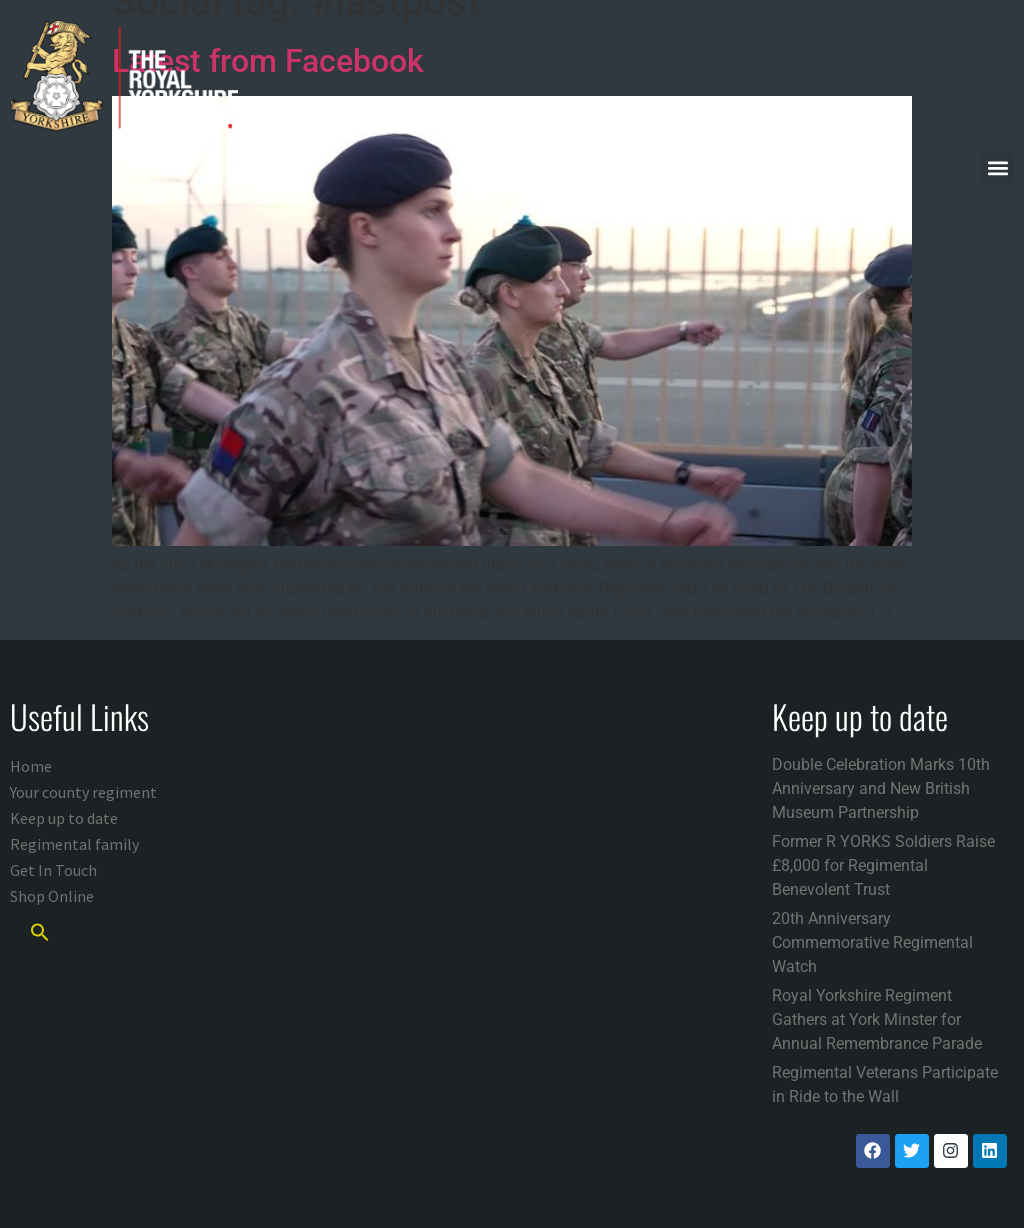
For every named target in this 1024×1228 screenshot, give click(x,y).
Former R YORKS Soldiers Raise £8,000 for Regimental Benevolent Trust (883, 865)
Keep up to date (64, 818)
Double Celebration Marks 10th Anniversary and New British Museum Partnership (881, 788)
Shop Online (52, 896)
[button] (997, 167)
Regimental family (74, 844)
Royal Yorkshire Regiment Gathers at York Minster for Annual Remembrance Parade (877, 1019)
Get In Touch (53, 870)
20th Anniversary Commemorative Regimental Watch (872, 942)
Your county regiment (83, 792)
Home (31, 766)
